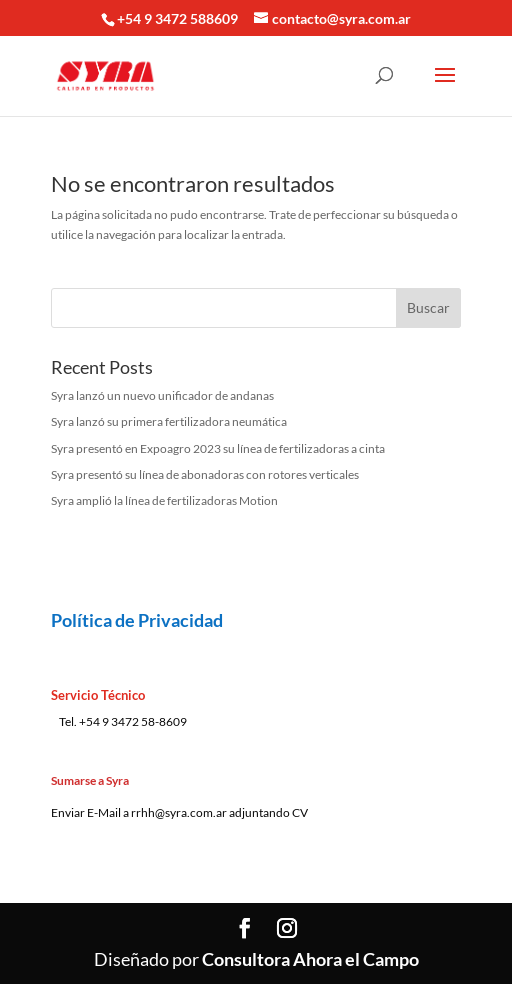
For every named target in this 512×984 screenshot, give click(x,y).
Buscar (428, 307)
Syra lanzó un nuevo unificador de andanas (162, 395)
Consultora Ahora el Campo (310, 959)
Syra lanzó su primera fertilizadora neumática (169, 421)
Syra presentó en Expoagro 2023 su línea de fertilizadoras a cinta (218, 448)
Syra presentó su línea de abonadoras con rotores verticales (205, 474)
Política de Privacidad (137, 620)
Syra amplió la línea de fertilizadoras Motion (164, 500)
